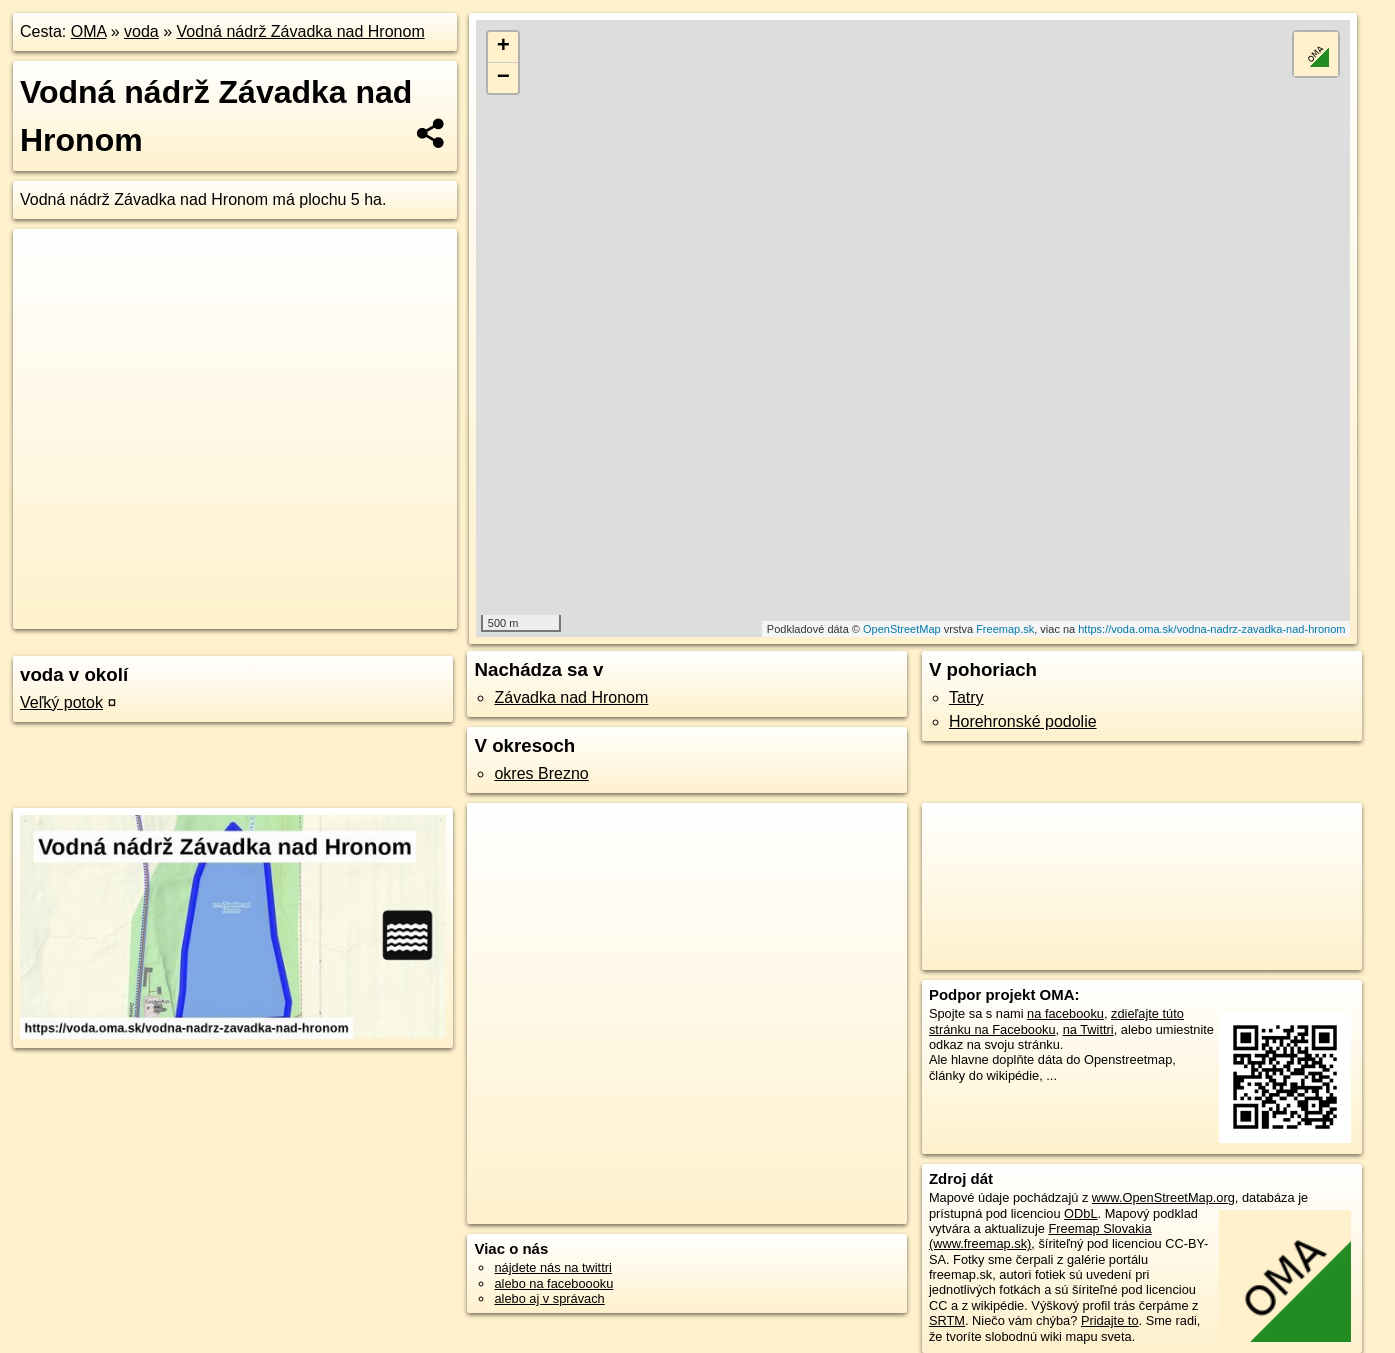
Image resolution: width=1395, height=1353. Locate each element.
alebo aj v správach (549, 1298)
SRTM (947, 1320)
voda (141, 31)
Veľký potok (61, 702)
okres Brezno (541, 773)
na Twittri (1088, 1029)
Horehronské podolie (1023, 721)
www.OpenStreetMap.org (1163, 1197)
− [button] (503, 78)
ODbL (1080, 1213)
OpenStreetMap (902, 629)
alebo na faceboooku (553, 1283)
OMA (89, 31)
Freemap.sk (1005, 629)
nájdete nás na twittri (552, 1267)
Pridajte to (1110, 1320)
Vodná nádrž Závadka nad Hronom (301, 31)
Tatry (966, 697)
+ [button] (503, 47)
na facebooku (1065, 1013)
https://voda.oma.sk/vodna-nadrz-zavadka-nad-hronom (1211, 629)
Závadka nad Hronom (571, 697)
